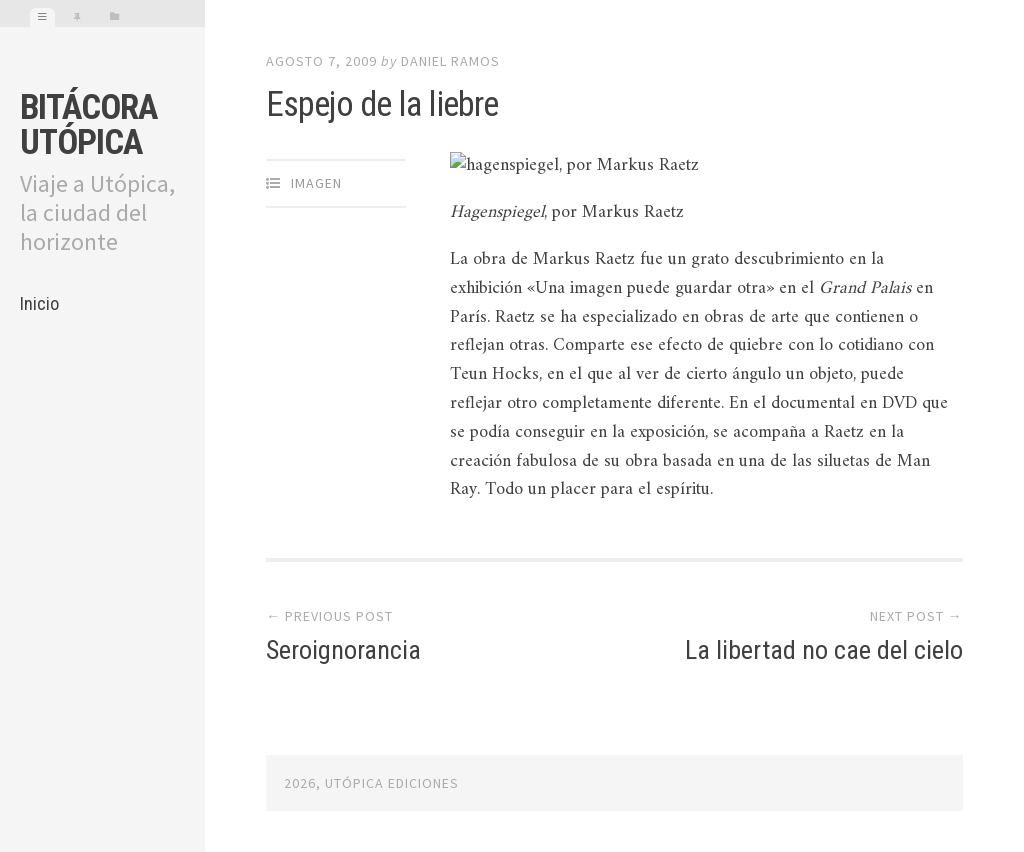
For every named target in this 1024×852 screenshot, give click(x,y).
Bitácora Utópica (88, 125)
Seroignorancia (343, 650)
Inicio (39, 303)
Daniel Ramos (450, 61)
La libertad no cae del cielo (824, 650)
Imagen (316, 183)
